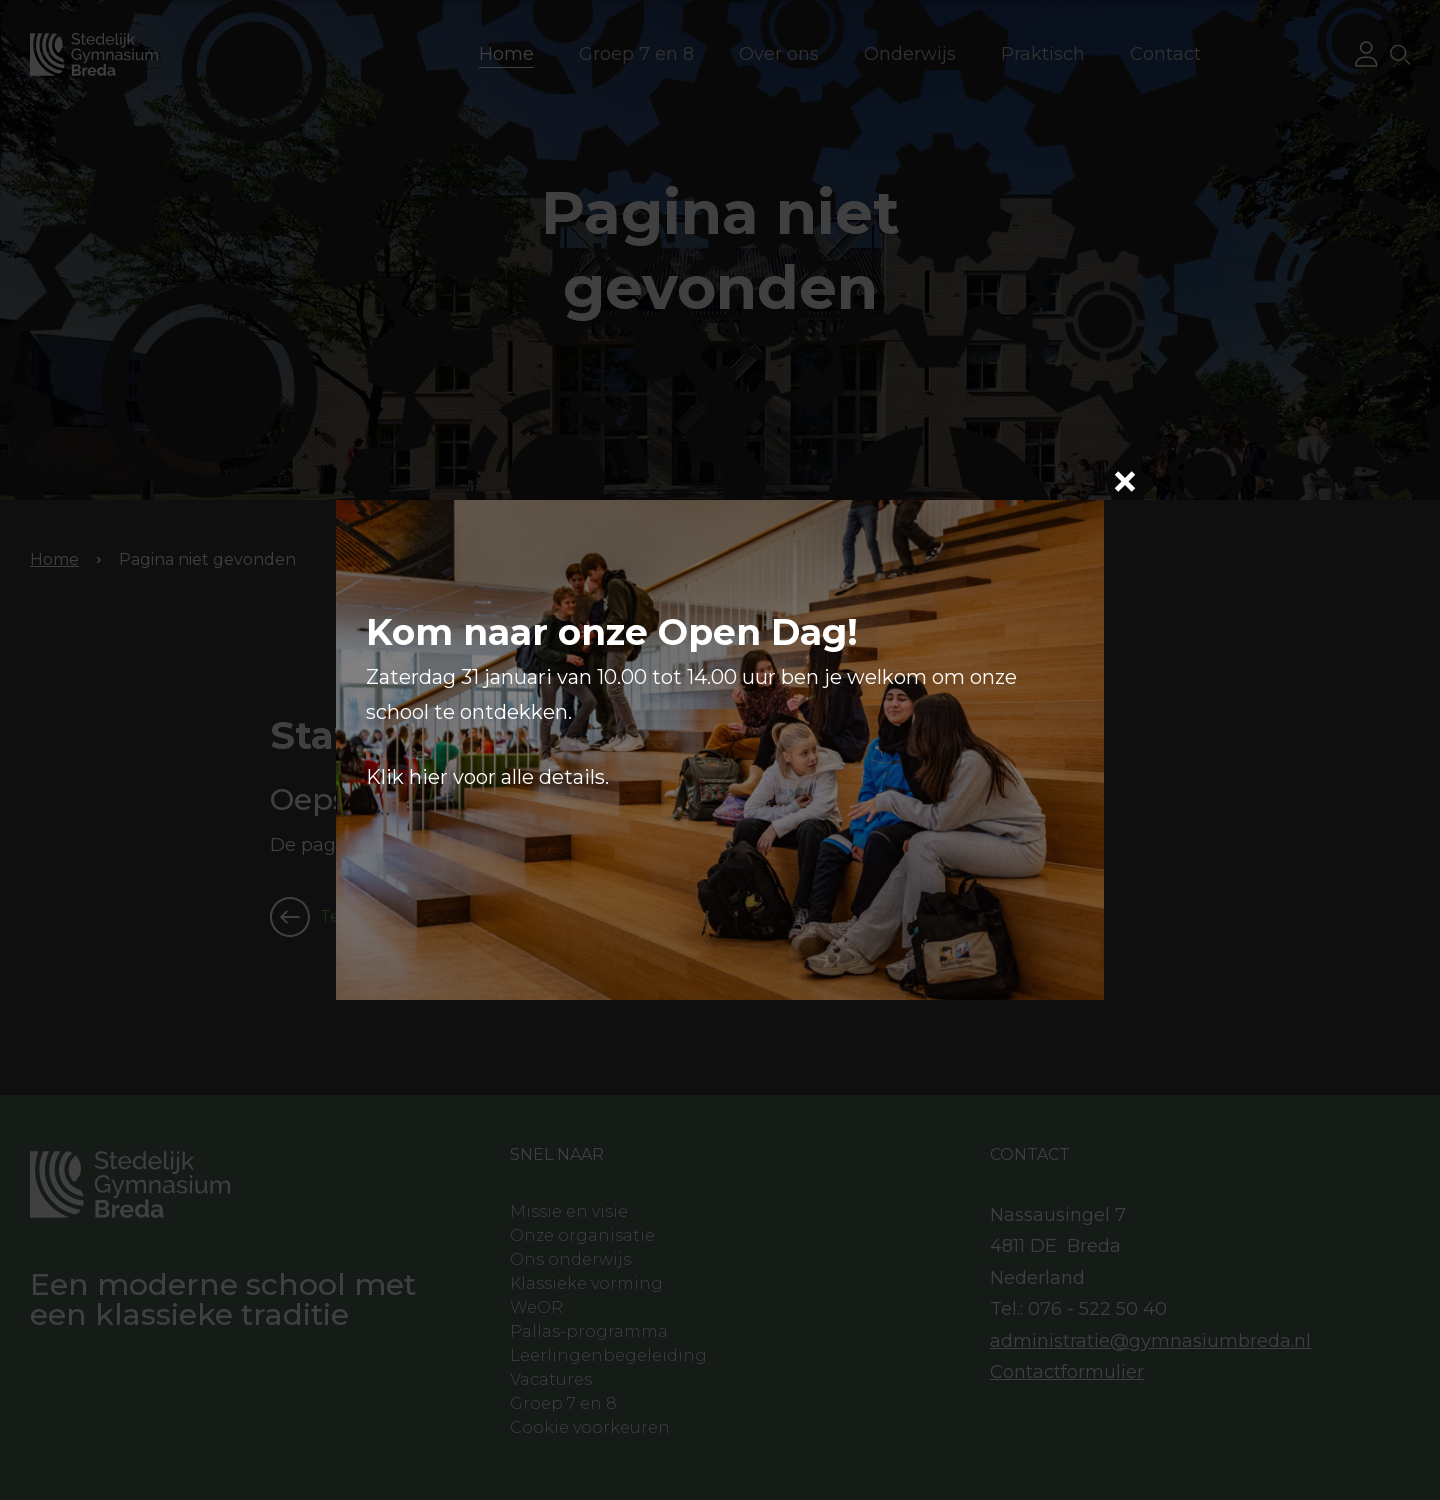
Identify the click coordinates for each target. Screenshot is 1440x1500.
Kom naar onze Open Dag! (612, 632)
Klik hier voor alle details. (487, 777)
